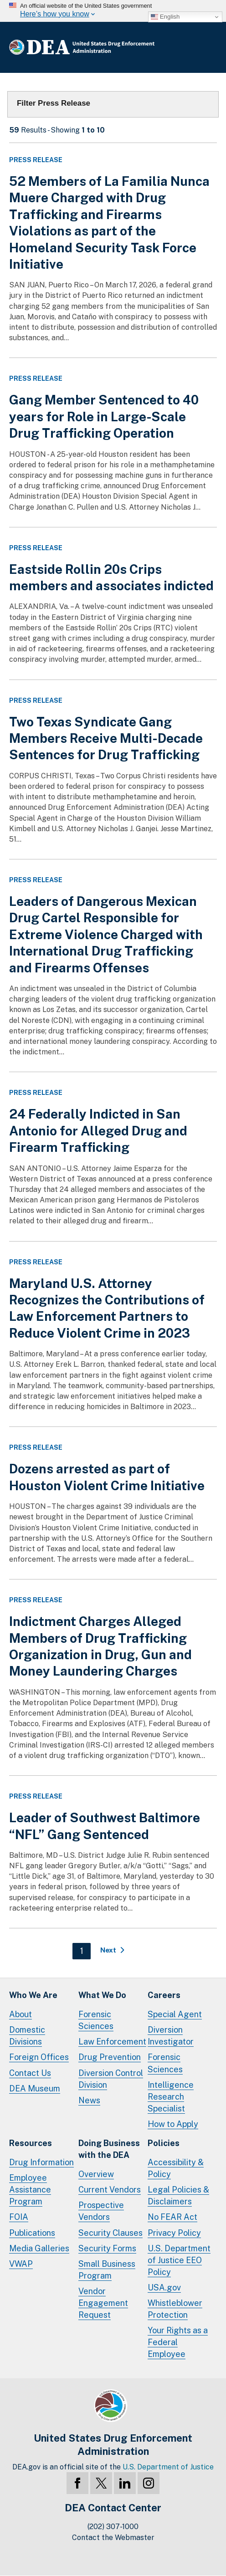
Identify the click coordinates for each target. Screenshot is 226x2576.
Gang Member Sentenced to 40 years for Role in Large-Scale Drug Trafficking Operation (104, 416)
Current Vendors (109, 2189)
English (165, 16)
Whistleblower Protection (175, 2309)
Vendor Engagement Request (103, 2303)
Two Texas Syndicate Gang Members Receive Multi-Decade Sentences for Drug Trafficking (106, 738)
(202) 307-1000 (113, 2526)
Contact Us (30, 2073)
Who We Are (33, 1995)
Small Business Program (106, 2269)
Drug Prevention (109, 2057)
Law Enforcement (112, 2041)
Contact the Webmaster (113, 2537)
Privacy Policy (174, 2233)
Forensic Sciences (95, 2020)
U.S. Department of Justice (168, 2467)
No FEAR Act (172, 2217)
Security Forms (107, 2248)
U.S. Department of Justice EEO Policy (179, 2260)
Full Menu (208, 47)
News (89, 2100)
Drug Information (41, 2162)
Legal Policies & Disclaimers (178, 2195)
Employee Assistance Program (30, 2189)
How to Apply (173, 2124)
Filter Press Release (53, 103)
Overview (96, 2174)
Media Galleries (39, 2248)
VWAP (21, 2264)
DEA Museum (34, 2088)
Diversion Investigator (171, 2035)
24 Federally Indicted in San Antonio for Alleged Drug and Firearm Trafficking (98, 1130)
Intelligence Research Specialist (171, 2096)
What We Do (102, 1995)
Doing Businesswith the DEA (109, 2149)
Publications (32, 2233)
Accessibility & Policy (176, 2168)
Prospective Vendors (101, 2211)
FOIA (18, 2217)
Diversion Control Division (110, 2079)
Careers (164, 1995)
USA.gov (164, 2287)
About (20, 2014)
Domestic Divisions (27, 2035)
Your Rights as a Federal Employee (178, 2342)
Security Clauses (110, 2233)
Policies (164, 2143)
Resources (30, 2143)
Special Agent (175, 2014)
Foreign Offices (39, 2057)
